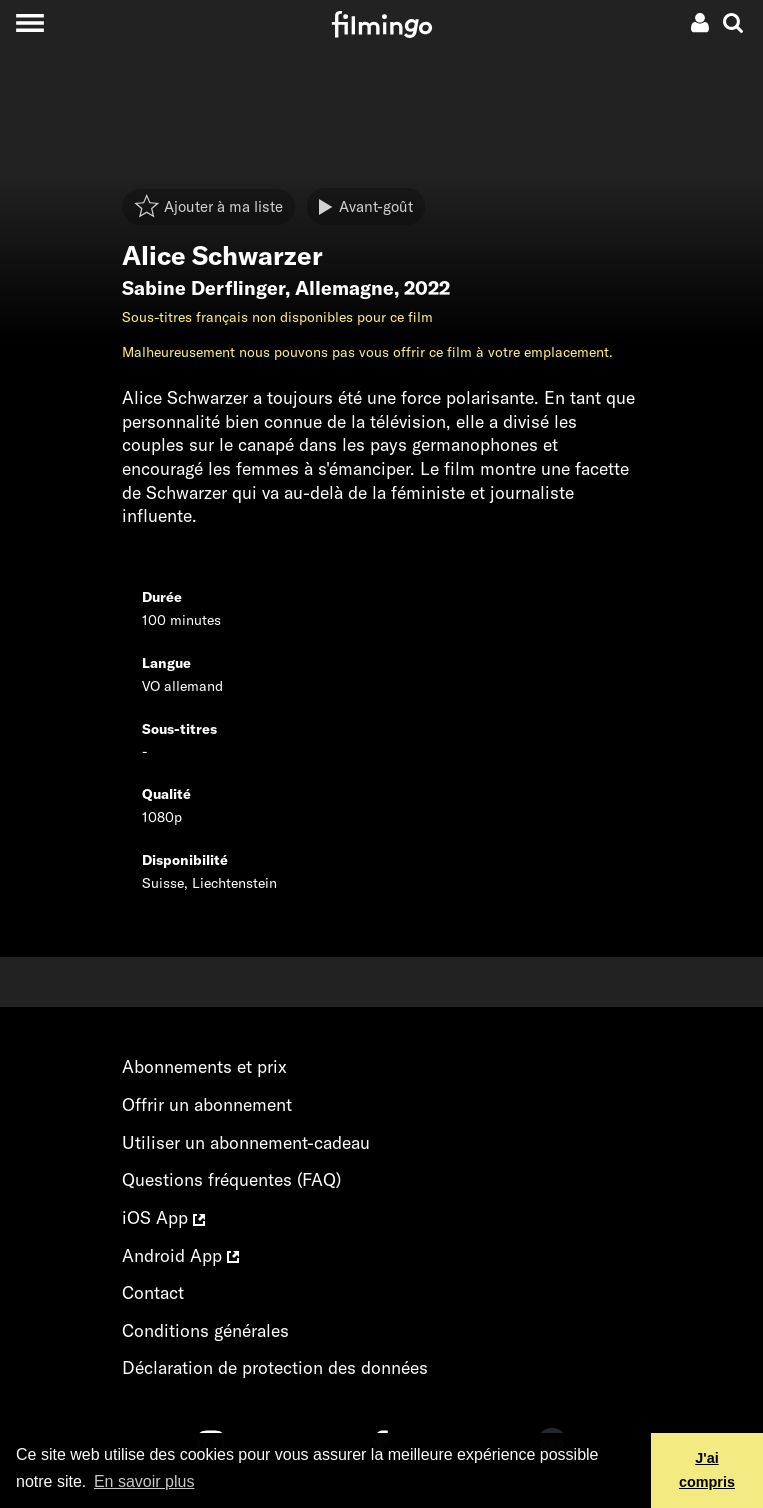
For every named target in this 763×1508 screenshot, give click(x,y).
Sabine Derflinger (203, 288)
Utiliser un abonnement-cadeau (246, 1142)
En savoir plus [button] (144, 1481)
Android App (180, 1255)
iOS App (163, 1217)
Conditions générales (205, 1330)
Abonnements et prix (204, 1066)
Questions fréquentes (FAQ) (231, 1179)
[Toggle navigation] (29, 22)
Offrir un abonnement (207, 1104)
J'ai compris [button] (707, 1470)
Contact (153, 1292)
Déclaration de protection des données (275, 1367)
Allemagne (344, 288)
